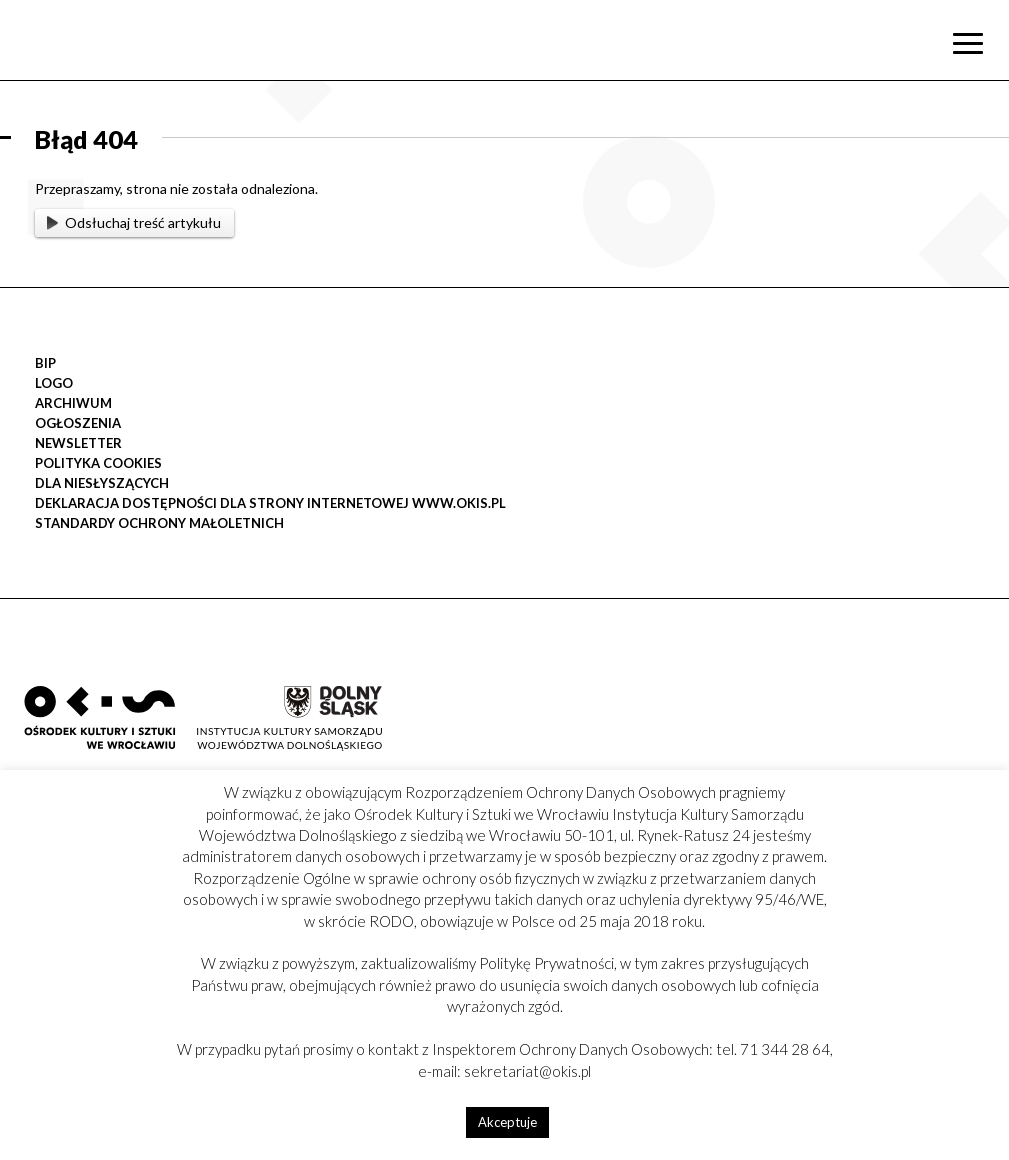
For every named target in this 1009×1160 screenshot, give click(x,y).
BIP (45, 363)
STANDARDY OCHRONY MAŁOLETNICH (159, 523)
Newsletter (78, 443)
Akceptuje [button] (507, 1122)
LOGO (54, 383)
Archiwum (73, 403)
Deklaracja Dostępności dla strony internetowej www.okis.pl (270, 503)
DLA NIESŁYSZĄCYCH (102, 483)
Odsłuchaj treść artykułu (134, 222)
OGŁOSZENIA (78, 423)
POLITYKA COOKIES (98, 463)
